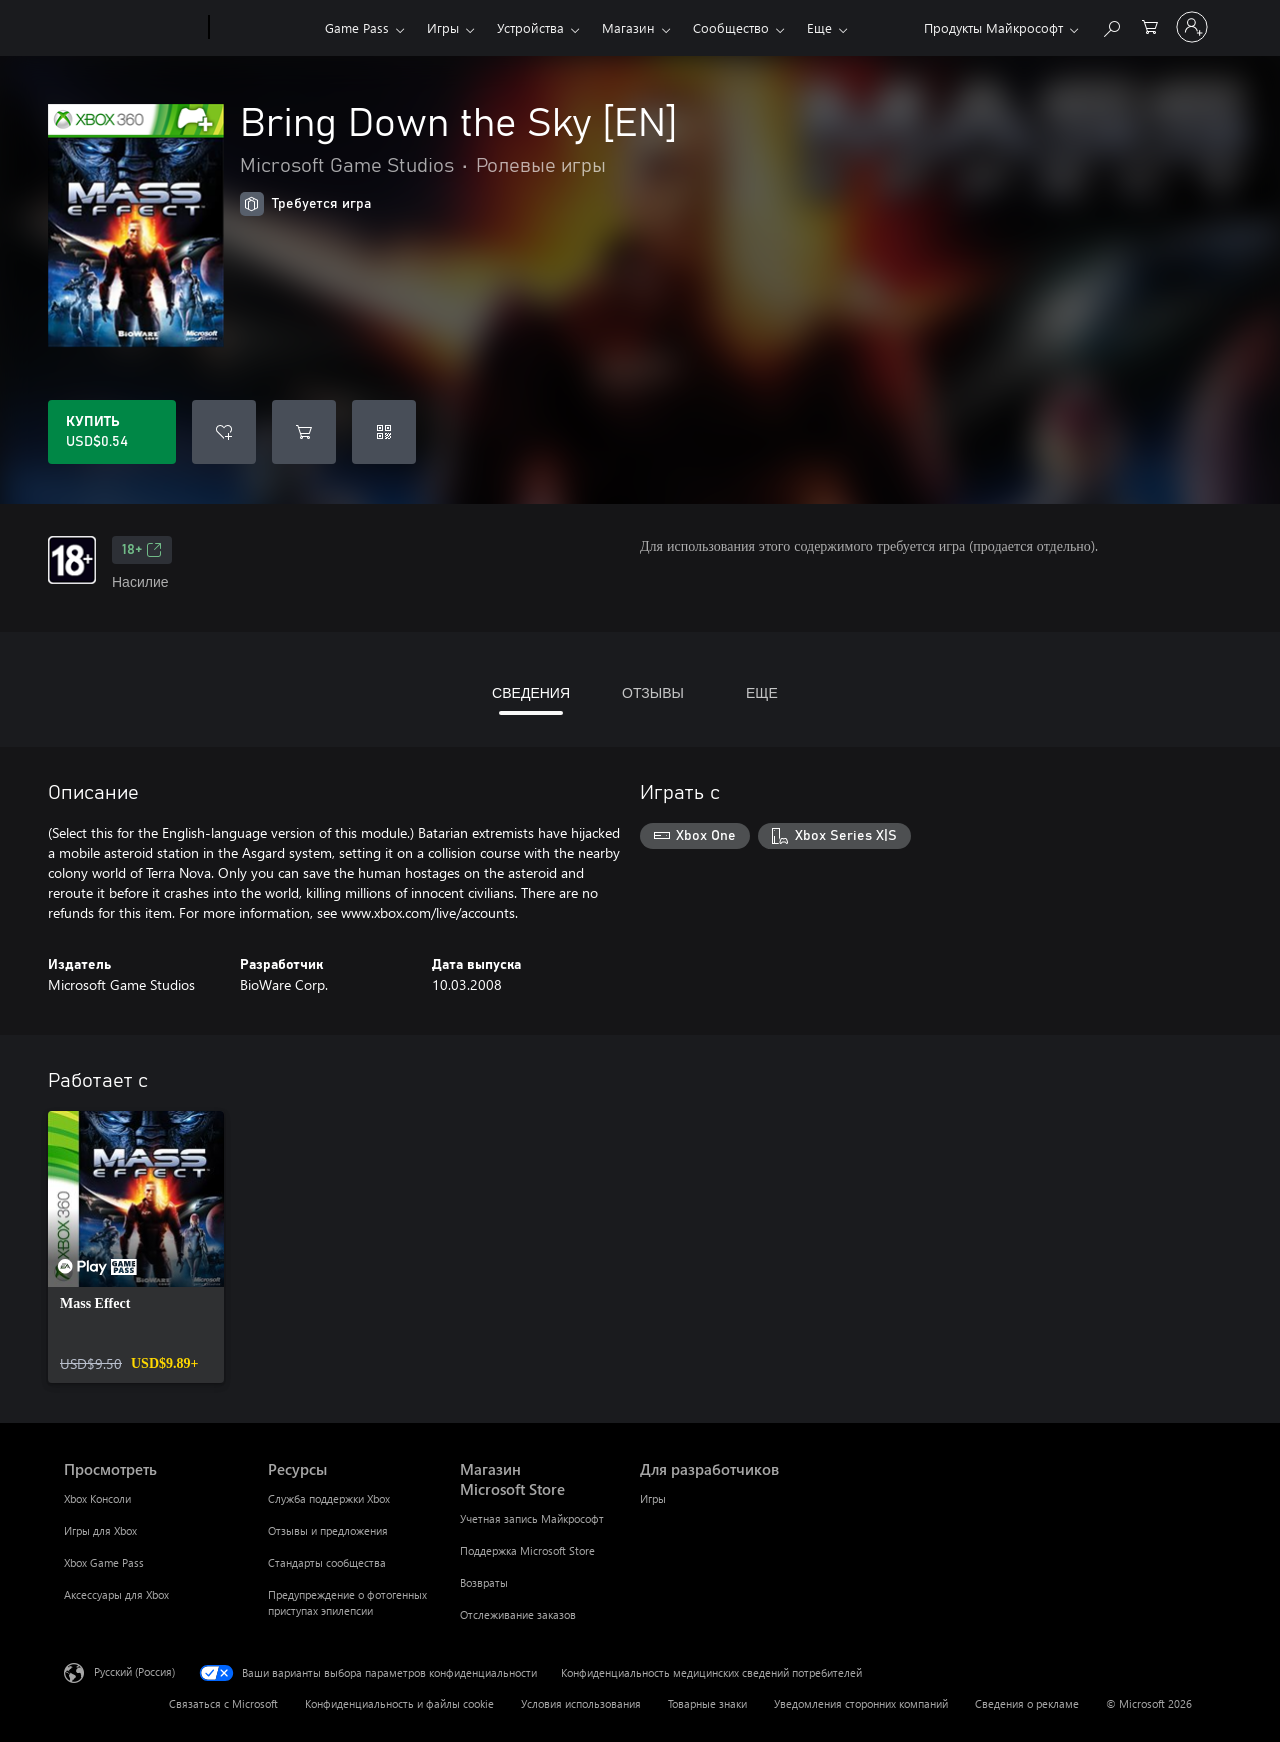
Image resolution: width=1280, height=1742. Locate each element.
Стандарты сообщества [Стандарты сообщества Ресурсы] (327, 1562)
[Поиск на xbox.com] (1111, 25)
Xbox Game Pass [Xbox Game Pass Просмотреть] (104, 1562)
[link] (136, 1247)
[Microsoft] (132, 28)
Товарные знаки (707, 1703)
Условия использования (581, 1703)
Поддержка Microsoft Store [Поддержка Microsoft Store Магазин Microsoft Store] (527, 1550)
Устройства (530, 27)
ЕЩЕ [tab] (762, 692)
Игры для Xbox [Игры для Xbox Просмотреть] (100, 1530)
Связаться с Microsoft (223, 1703)
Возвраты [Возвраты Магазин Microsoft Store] (484, 1582)
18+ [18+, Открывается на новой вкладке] (142, 550)
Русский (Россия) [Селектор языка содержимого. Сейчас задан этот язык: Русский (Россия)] (134, 1671)
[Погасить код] (384, 432)
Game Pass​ (357, 27)
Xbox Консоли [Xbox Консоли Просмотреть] (97, 1498)
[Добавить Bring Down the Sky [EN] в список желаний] (224, 432)
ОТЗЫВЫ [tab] (653, 692)
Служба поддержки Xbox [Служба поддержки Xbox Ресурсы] (329, 1498)
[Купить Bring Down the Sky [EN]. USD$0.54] (112, 432)
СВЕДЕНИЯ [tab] (531, 692)
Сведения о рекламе (1027, 1703)
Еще (819, 27)
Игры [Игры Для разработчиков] (653, 1498)
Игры (443, 27)
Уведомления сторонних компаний (861, 1703)
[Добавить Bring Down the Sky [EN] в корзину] (304, 432)
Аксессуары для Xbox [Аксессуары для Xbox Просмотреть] (116, 1594)
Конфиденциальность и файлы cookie (399, 1703)
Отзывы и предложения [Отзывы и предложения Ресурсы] (328, 1530)
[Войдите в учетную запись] (1192, 27)
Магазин (628, 27)
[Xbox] (264, 28)
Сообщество (731, 27)
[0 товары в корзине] (1150, 25)
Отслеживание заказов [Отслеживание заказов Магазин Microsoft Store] (518, 1614)
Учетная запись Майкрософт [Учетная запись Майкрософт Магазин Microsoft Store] (532, 1518)
